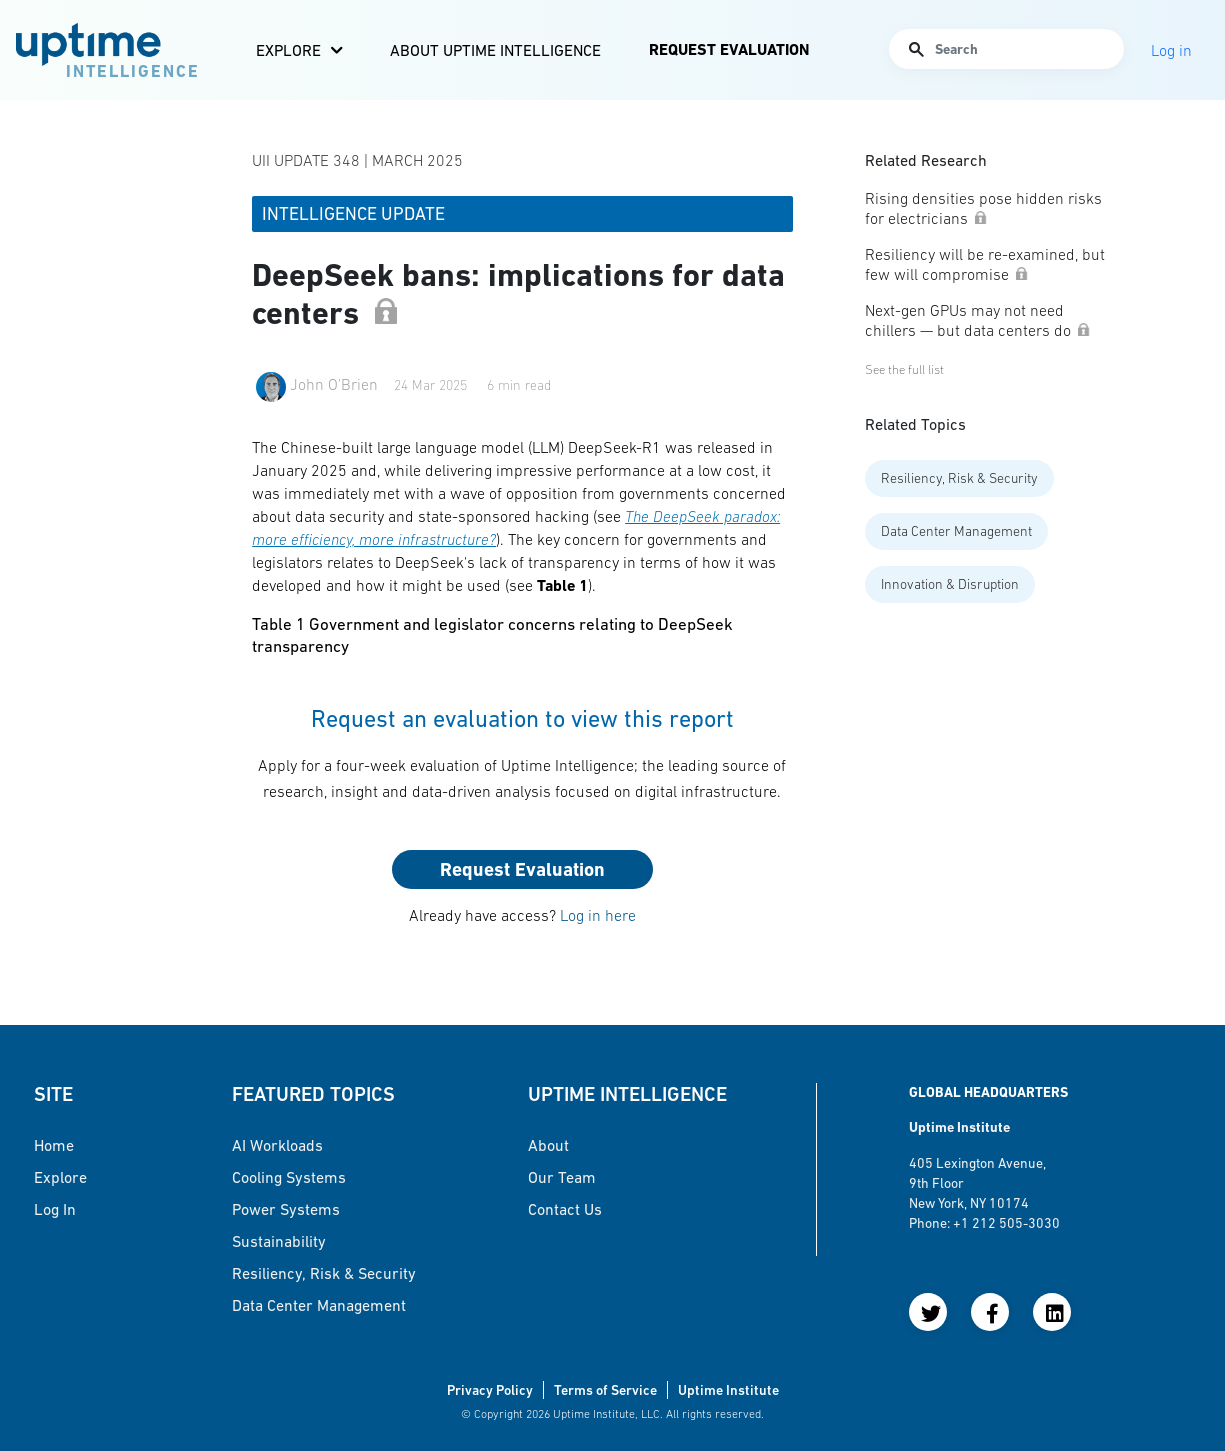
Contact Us (565, 1209)
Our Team (562, 1177)
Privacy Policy (490, 1390)
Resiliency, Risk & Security (959, 478)
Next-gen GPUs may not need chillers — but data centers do (978, 320)
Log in (55, 1209)
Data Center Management (956, 531)
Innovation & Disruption (950, 584)
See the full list (904, 369)
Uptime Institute (728, 1390)
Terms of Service (605, 1390)
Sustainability (279, 1241)
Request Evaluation (729, 49)
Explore (288, 50)
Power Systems (286, 1209)
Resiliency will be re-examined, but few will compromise (985, 264)
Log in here (598, 915)
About (548, 1145)
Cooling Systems (289, 1177)
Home (54, 1145)
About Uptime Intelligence (495, 50)
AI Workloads (277, 1145)
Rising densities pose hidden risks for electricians (983, 208)
